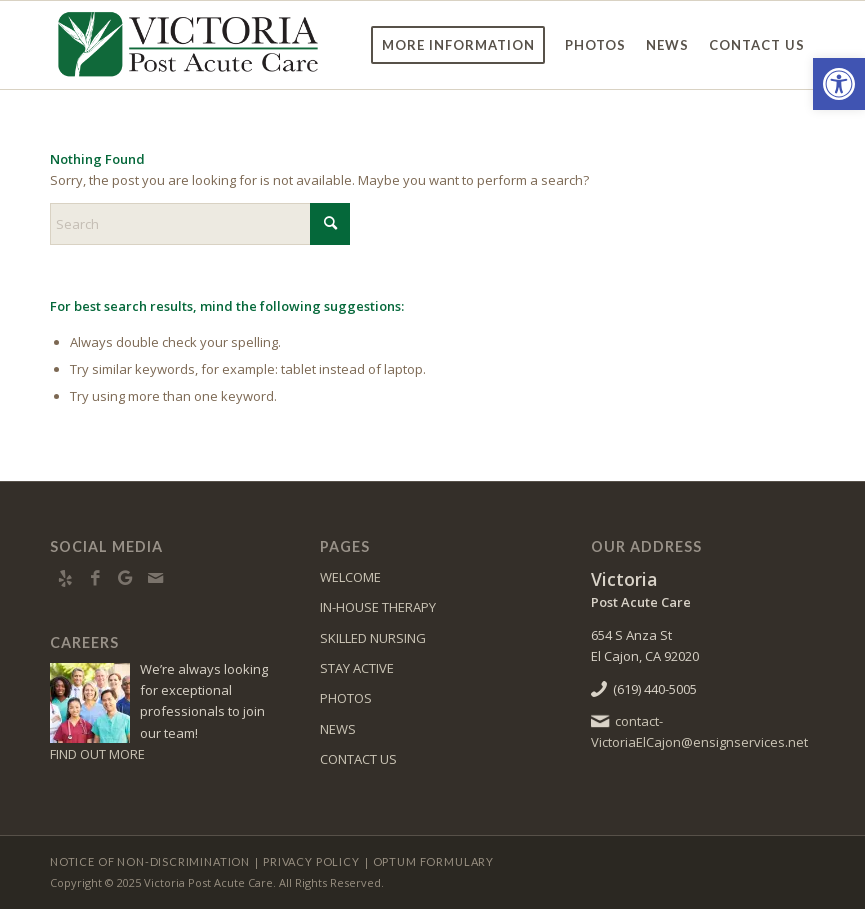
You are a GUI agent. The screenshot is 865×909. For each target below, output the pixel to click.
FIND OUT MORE (97, 754)
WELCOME (350, 577)
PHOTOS (346, 698)
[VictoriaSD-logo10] (188, 45)
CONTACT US (358, 759)
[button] (839, 84)
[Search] (200, 224)
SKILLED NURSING (373, 638)
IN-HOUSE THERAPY (378, 607)
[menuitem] (458, 45)
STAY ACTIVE (357, 668)
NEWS (338, 729)
